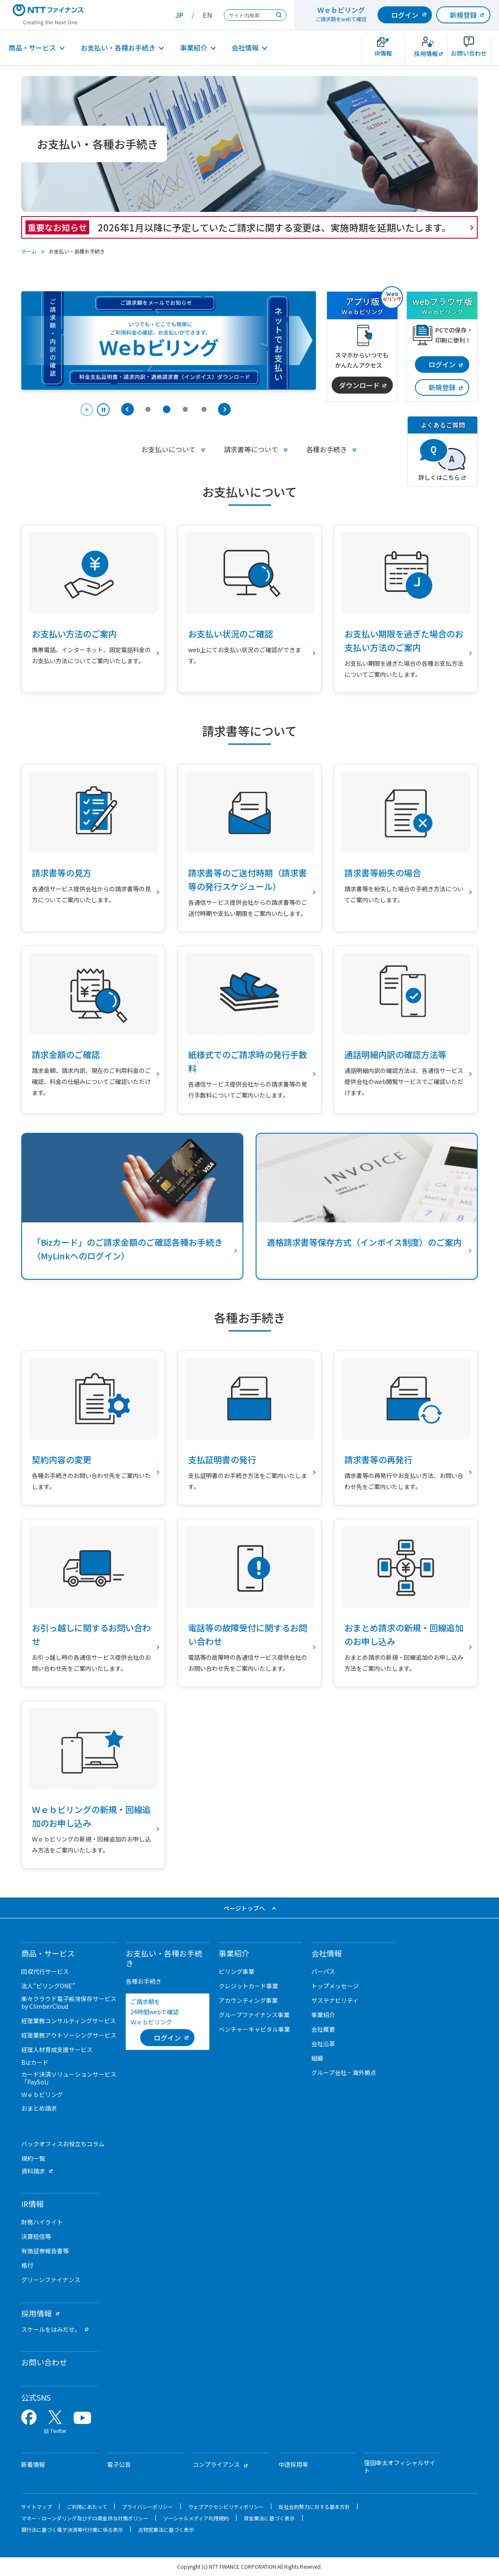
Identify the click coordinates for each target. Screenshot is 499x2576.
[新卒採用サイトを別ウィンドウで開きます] (426, 51)
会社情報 (245, 47)
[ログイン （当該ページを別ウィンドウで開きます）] (167, 2037)
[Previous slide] (127, 409)
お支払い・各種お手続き (118, 47)
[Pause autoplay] (95, 410)
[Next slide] (224, 409)
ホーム (29, 251)
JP (179, 15)
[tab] (147, 409)
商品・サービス (32, 47)
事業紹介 (193, 47)
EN (207, 15)
